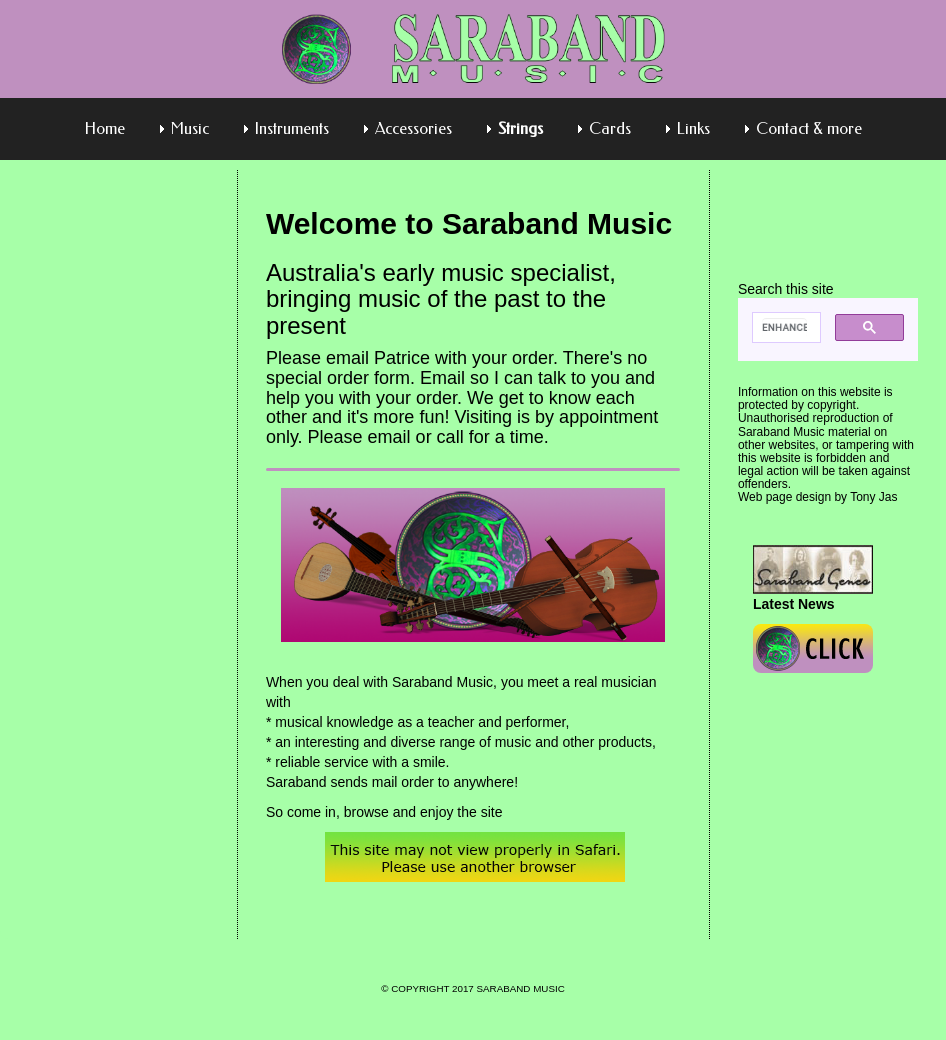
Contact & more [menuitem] (809, 128)
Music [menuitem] (190, 128)
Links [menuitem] (693, 128)
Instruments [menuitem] (292, 128)
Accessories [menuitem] (413, 128)
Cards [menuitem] (610, 128)
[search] (784, 328)
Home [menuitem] (105, 128)
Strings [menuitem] (520, 128)
